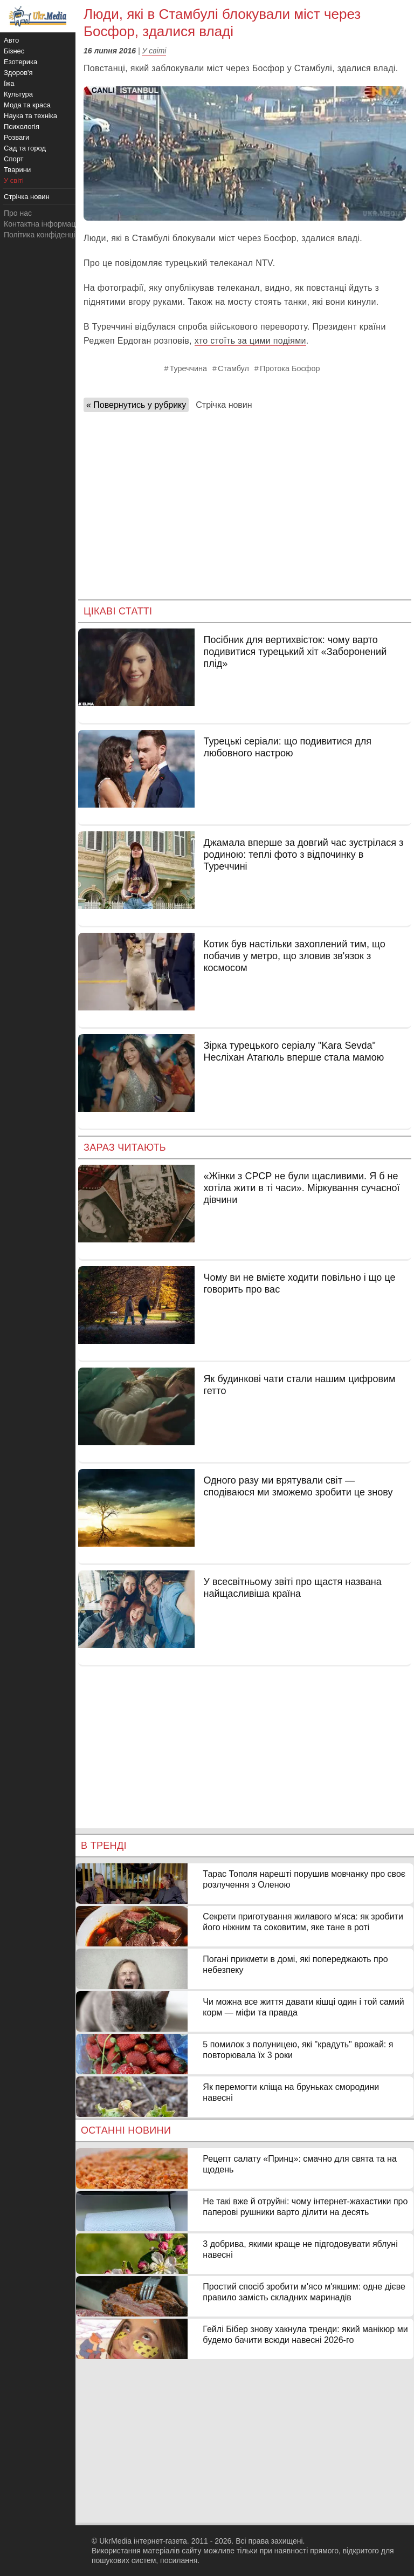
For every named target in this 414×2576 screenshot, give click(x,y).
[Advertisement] (244, 502)
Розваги (16, 137)
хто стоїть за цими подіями (250, 340)
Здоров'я (18, 73)
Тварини (17, 170)
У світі (154, 50)
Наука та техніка (30, 116)
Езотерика (20, 62)
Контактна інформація (42, 224)
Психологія (21, 126)
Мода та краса (27, 105)
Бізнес (14, 51)
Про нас (18, 213)
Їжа (9, 83)
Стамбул (233, 368)
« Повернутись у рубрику (136, 404)
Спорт (14, 159)
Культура (18, 94)
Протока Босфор (290, 368)
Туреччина (189, 368)
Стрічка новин (224, 404)
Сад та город (25, 148)
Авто (11, 40)
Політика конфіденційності (50, 234)
